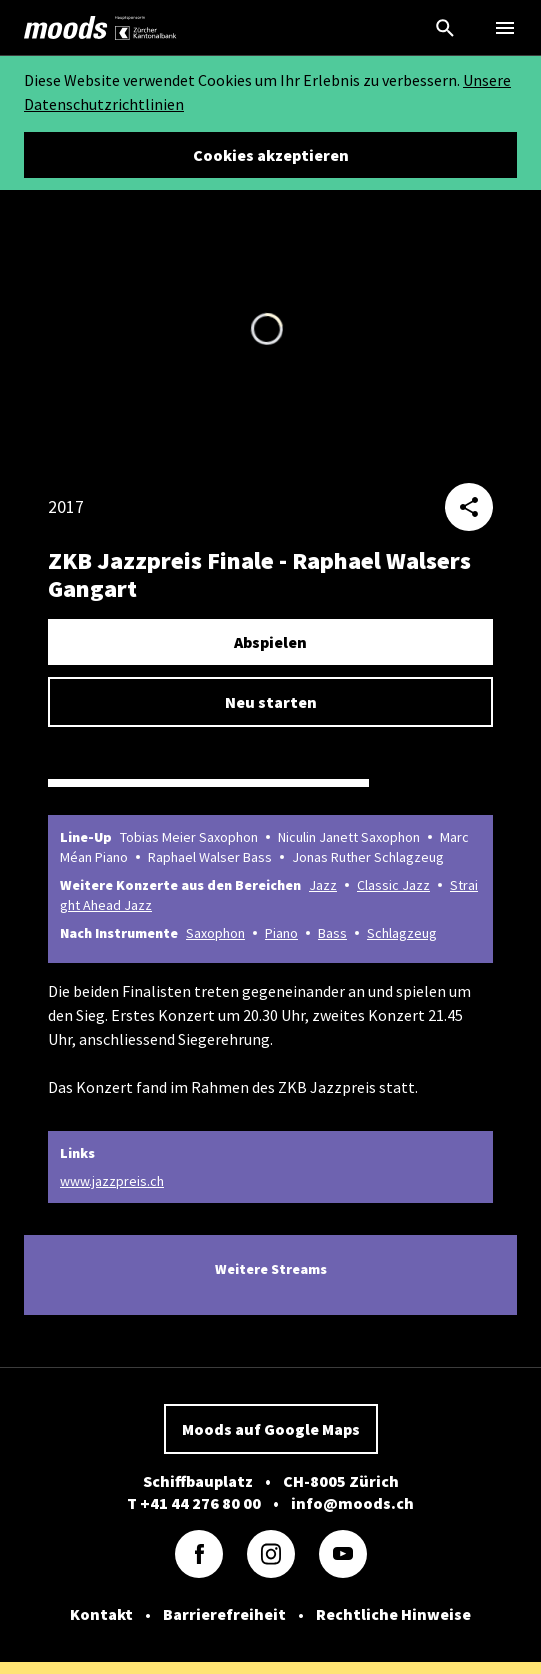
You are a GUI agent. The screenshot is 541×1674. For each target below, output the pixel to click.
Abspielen (270, 642)
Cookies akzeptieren (271, 155)
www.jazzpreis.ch (112, 1181)
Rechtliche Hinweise (393, 1614)
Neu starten (271, 702)
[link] (66, 28)
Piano (281, 933)
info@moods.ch (352, 1503)
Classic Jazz (393, 885)
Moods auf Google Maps (271, 1429)
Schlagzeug (402, 933)
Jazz (323, 885)
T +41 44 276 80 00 (194, 1503)
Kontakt (101, 1614)
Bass (332, 933)
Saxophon (215, 933)
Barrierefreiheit (224, 1614)
